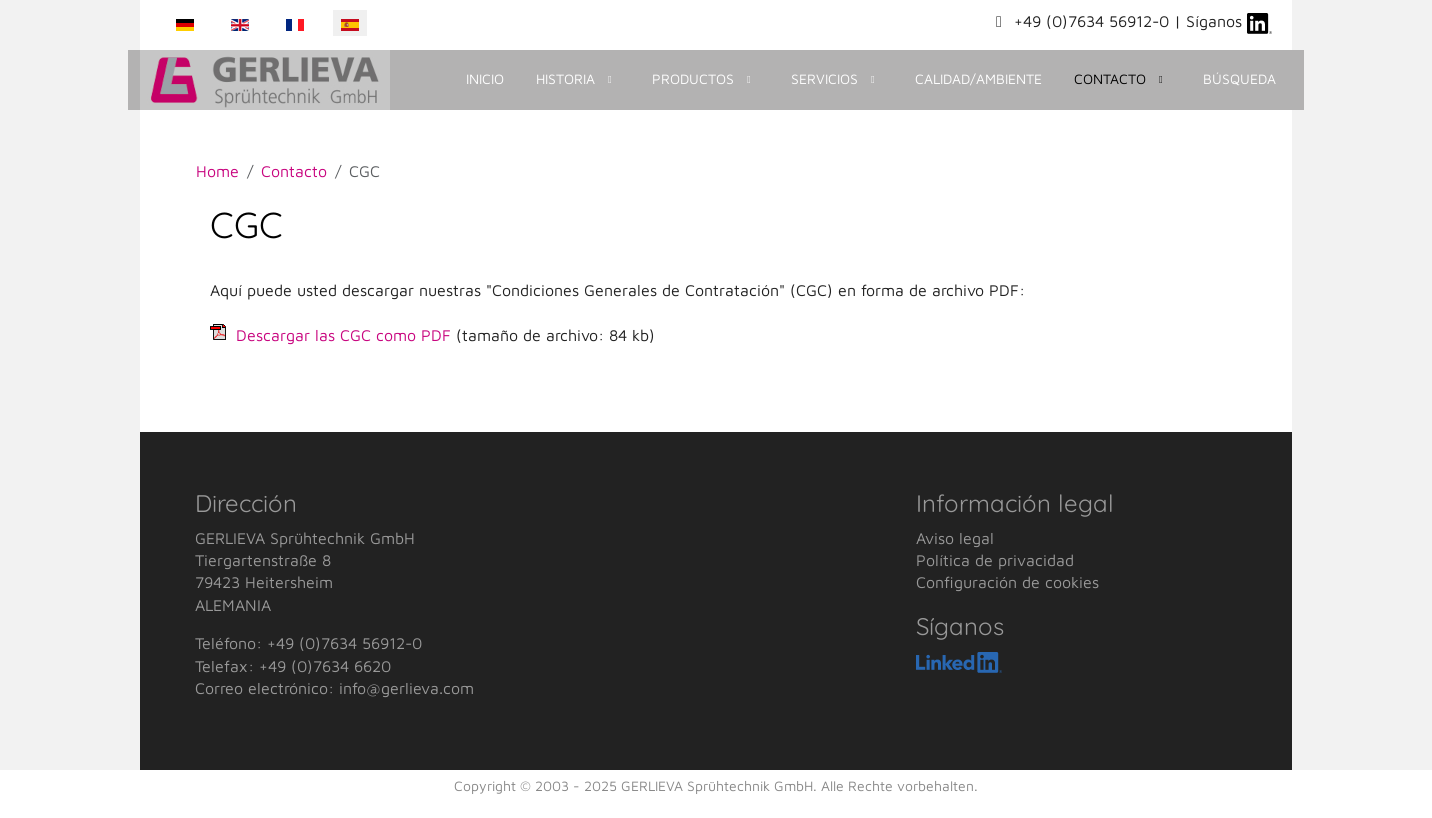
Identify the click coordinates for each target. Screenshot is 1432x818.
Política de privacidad (995, 560)
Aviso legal (955, 538)
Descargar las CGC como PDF (343, 335)
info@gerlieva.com (406, 688)
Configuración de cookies (1007, 582)
